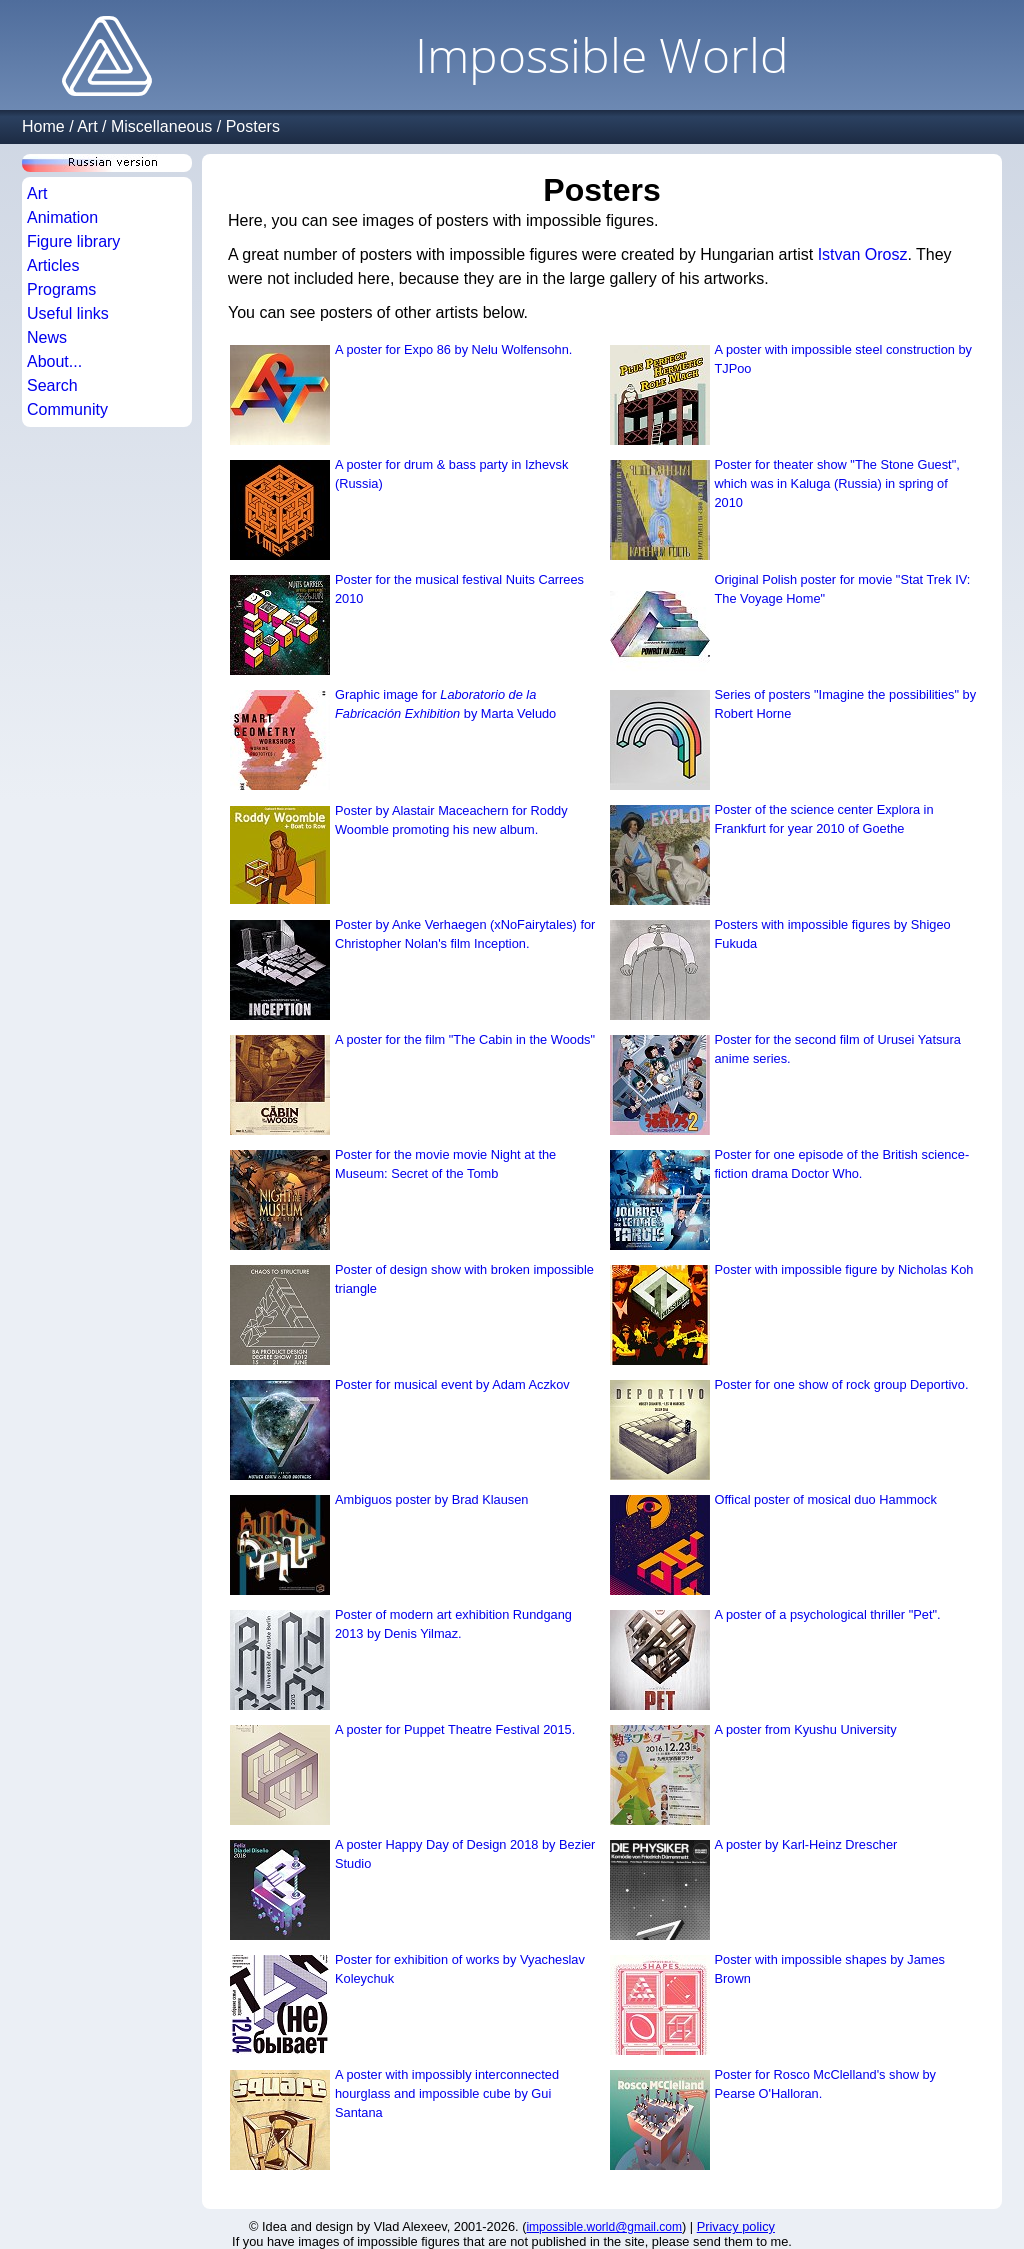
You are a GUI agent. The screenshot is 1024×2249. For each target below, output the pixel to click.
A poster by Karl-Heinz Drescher (806, 1844)
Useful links (68, 313)
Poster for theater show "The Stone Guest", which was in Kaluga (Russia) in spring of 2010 (837, 483)
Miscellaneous (161, 126)
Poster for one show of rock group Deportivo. (842, 1384)
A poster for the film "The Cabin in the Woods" (465, 1039)
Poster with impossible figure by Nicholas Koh (844, 1269)
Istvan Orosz (863, 254)
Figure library (73, 241)
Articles (53, 265)
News (47, 337)
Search (52, 385)
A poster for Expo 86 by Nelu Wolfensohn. (453, 349)
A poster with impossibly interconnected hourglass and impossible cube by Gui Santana (447, 2093)
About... (54, 361)
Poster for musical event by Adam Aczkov (452, 1384)
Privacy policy (736, 2226)
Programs (61, 289)
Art (87, 126)
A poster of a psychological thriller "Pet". (828, 1614)
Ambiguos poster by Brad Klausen (431, 1499)
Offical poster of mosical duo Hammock (826, 1499)
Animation (62, 217)
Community (67, 409)
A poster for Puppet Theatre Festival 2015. (455, 1729)
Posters (253, 126)
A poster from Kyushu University (806, 1729)
